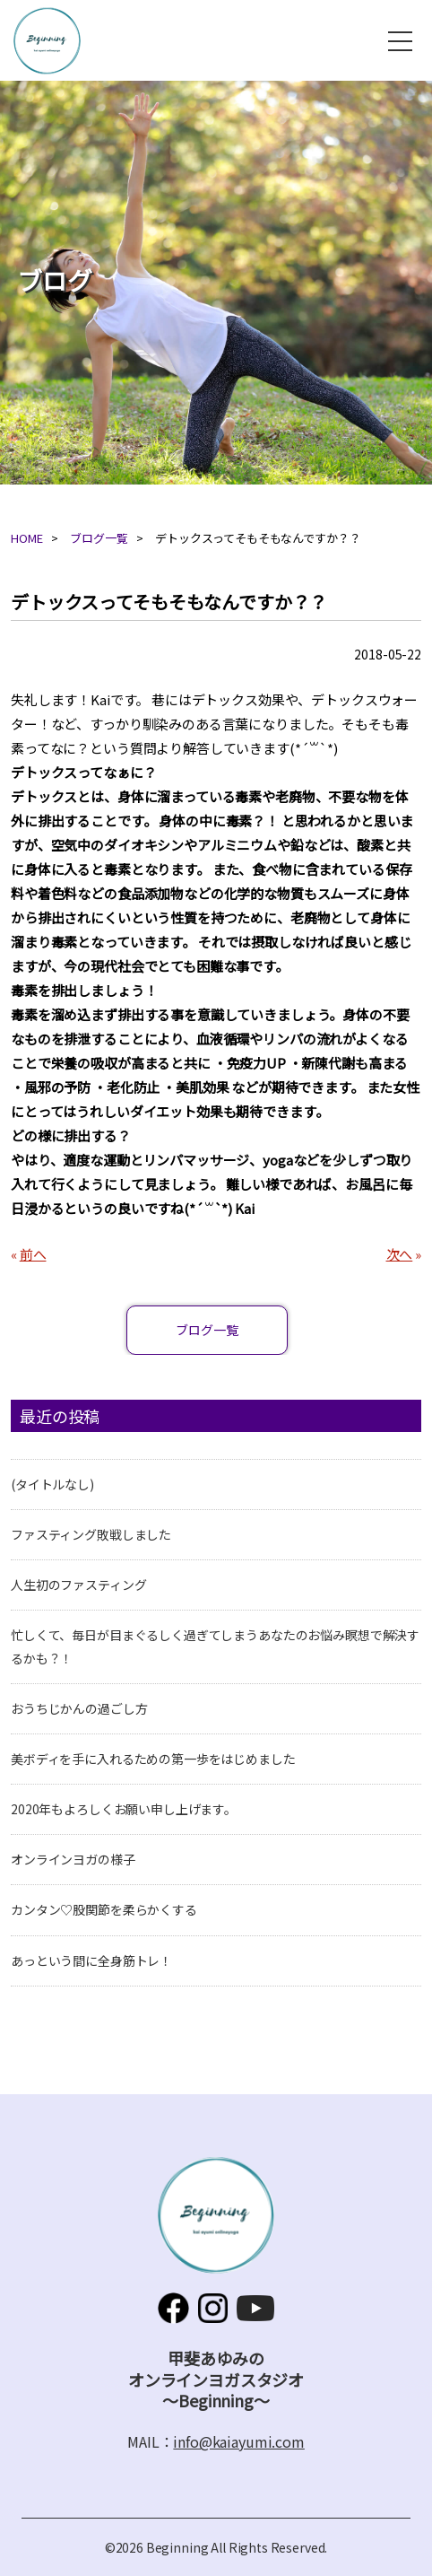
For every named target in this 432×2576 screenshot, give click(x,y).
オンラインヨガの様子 (73, 1859)
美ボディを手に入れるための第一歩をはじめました (153, 1759)
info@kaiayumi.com (238, 2441)
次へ (399, 1253)
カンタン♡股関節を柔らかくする (104, 1909)
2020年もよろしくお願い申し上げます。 (124, 1809)
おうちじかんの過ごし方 (79, 1708)
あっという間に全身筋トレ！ (91, 1960)
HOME (26, 537)
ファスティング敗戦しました (91, 1534)
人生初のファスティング (78, 1585)
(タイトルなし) (52, 1484)
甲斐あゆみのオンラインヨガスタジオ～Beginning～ (47, 40)
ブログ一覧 (98, 537)
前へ (33, 1253)
